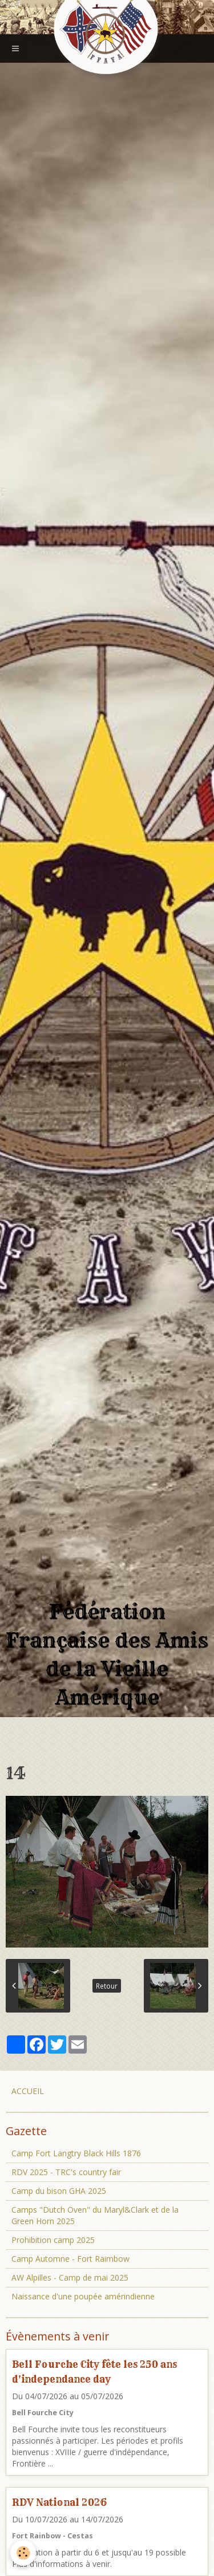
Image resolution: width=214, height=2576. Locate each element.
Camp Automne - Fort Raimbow (70, 2258)
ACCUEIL (27, 2091)
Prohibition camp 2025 (53, 2239)
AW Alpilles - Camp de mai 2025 (69, 2277)
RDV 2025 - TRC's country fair (66, 2172)
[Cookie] (23, 2553)
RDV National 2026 (59, 2502)
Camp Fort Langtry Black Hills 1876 (76, 2153)
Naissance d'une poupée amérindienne (83, 2296)
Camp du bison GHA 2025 (58, 2190)
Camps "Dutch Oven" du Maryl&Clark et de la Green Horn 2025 (95, 2215)
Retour (107, 1985)
